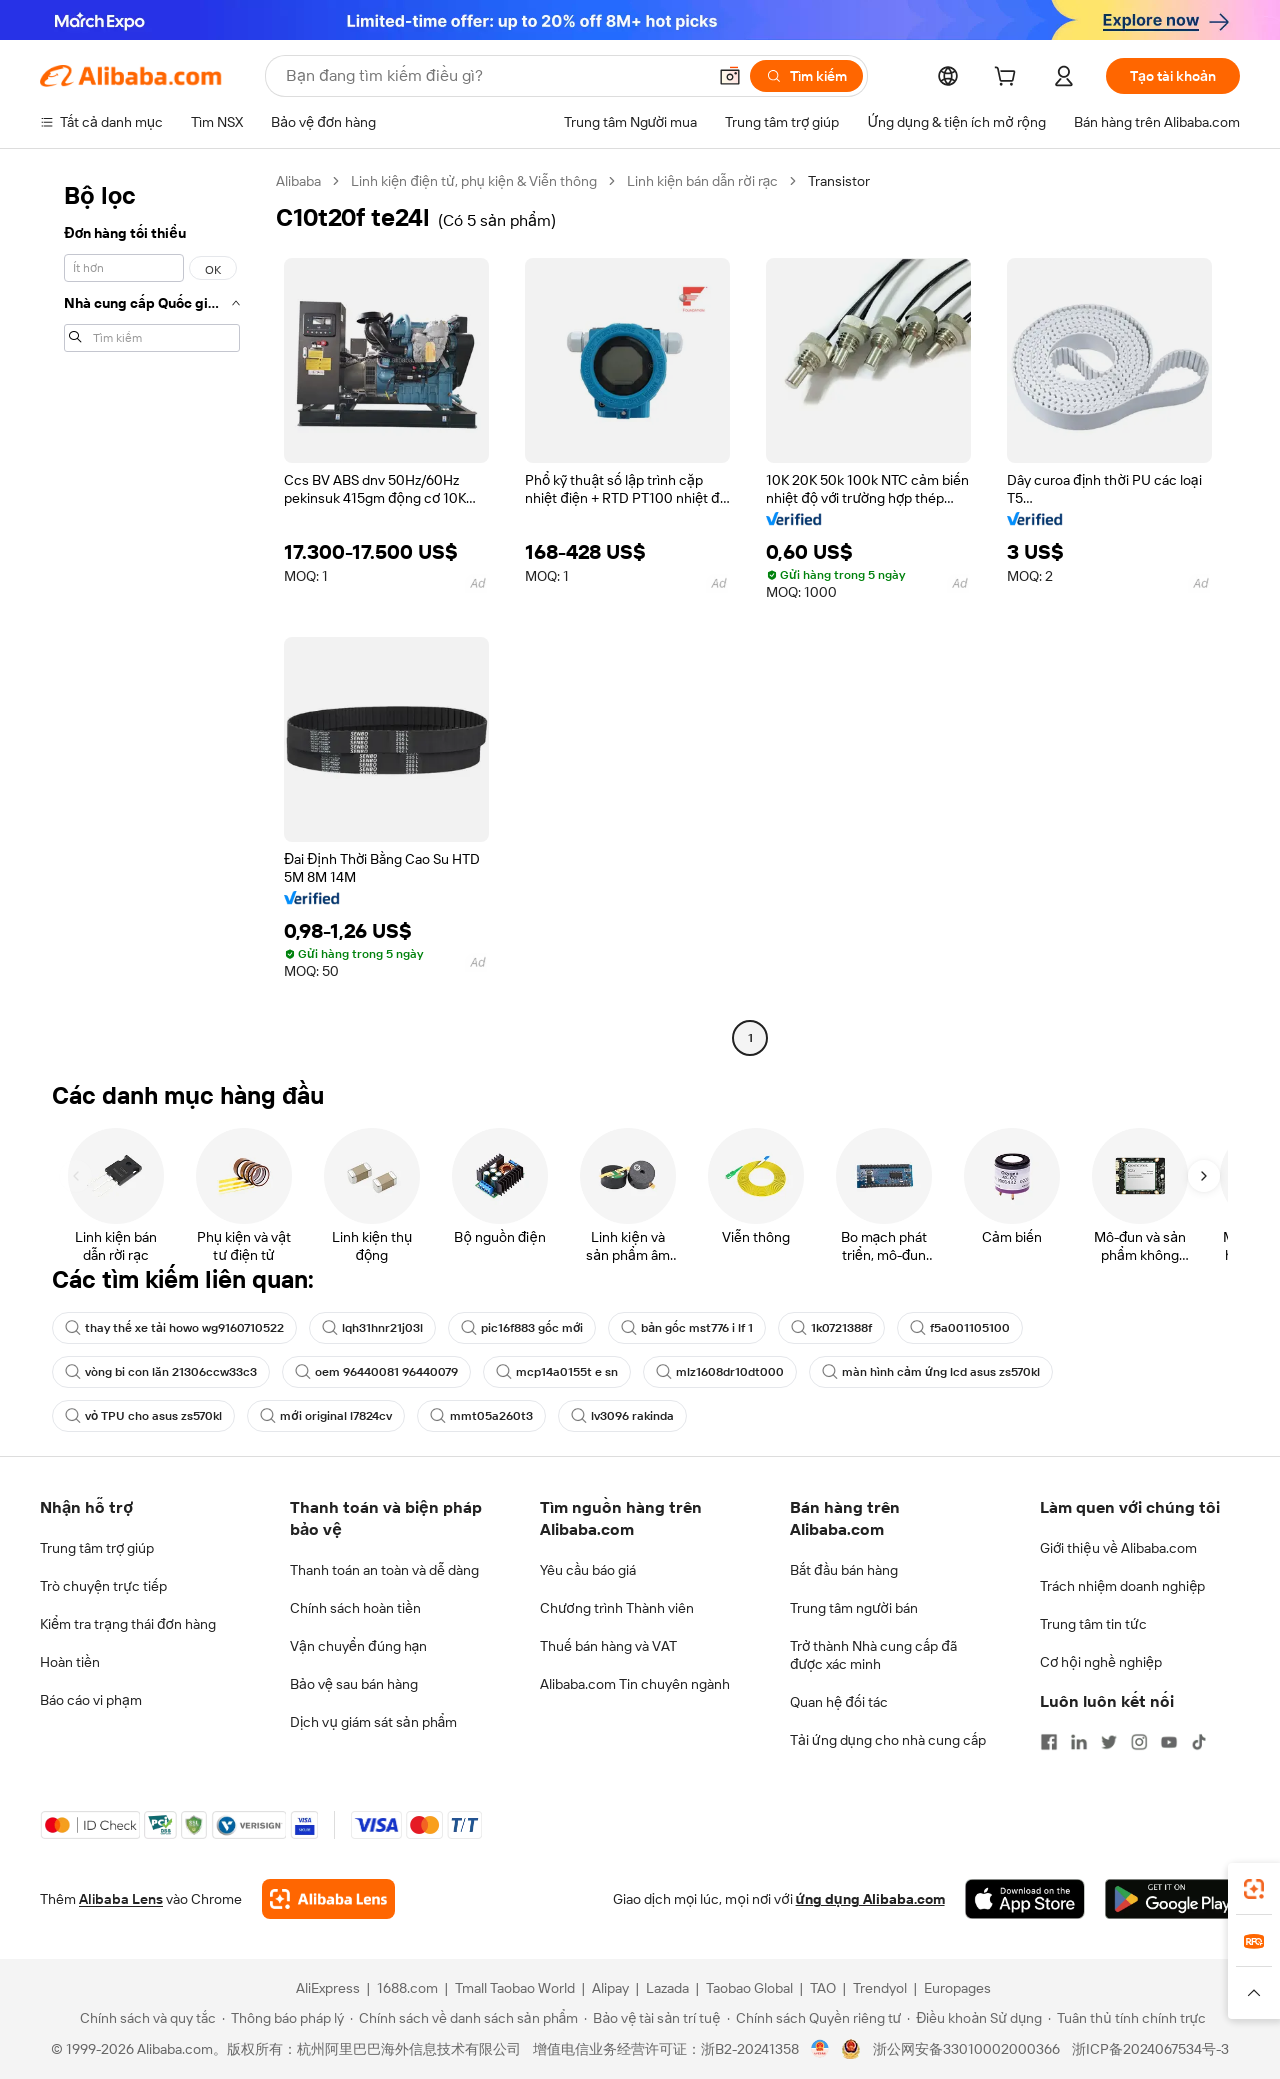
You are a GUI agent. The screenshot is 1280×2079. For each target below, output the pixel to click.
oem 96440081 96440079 (376, 1372)
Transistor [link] (839, 181)
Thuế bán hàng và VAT (608, 1646)
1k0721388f (831, 1328)
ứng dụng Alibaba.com (870, 1899)
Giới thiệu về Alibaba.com (1118, 1548)
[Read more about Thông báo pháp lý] (283, 2018)
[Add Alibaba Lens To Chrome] (328, 1899)
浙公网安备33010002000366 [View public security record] (966, 2049)
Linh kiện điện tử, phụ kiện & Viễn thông (474, 181)
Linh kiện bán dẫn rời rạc (702, 181)
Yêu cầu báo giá (588, 1570)
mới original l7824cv (325, 1416)
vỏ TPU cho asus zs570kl (143, 1416)
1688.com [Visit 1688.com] (407, 1988)
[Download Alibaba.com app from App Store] (1025, 1899)
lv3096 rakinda (622, 1416)
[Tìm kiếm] (806, 76)
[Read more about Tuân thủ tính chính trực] (1127, 2018)
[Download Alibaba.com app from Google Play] (1172, 1899)
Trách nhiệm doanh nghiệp (1122, 1586)
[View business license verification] (820, 2049)
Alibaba (298, 181)
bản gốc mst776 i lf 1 (687, 1328)
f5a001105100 (960, 1328)
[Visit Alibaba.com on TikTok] (1199, 1742)
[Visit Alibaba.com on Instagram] (1139, 1742)
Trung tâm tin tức (1093, 1624)
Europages (957, 1988)
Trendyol (880, 1988)
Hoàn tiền (70, 1662)
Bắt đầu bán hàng (844, 1570)
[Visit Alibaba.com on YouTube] (1169, 1742)
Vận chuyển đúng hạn (358, 1646)
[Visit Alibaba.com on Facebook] (1049, 1742)
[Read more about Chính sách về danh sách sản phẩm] (464, 2018)
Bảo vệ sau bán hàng (354, 1684)
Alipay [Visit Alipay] (610, 1988)
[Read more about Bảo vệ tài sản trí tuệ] (652, 2018)
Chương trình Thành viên (617, 1608)
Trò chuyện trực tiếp (103, 1586)
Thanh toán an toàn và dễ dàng (384, 1570)
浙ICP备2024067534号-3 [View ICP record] (1150, 2049)
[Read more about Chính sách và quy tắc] (145, 2018)
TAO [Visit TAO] (823, 1988)
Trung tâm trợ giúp (97, 1548)
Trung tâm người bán (854, 1608)
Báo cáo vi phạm (91, 1700)
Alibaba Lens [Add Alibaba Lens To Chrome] (121, 1899)
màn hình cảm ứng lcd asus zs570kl (931, 1372)
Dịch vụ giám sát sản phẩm (373, 1722)
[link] (1254, 1889)
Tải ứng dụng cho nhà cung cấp (888, 1740)
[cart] (1009, 79)
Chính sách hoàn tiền (355, 1608)
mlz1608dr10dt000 (720, 1372)
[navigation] (152, 612)
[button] (730, 76)
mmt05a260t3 (481, 1416)
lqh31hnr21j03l (372, 1328)
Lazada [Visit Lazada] (667, 1988)
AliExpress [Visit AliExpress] (328, 1988)
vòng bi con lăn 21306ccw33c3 (161, 1372)
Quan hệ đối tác (839, 1702)
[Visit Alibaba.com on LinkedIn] (1079, 1742)
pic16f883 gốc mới (522, 1328)
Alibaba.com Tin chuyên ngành (635, 1684)
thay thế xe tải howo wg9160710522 (174, 1328)
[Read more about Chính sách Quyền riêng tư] (814, 2018)
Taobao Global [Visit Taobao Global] (749, 1988)
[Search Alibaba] (494, 76)
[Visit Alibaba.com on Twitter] (1109, 1742)
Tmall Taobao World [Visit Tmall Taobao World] (515, 1988)
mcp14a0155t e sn (557, 1372)
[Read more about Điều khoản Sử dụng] (974, 2018)
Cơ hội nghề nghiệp (1101, 1662)
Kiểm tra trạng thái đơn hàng (128, 1624)
